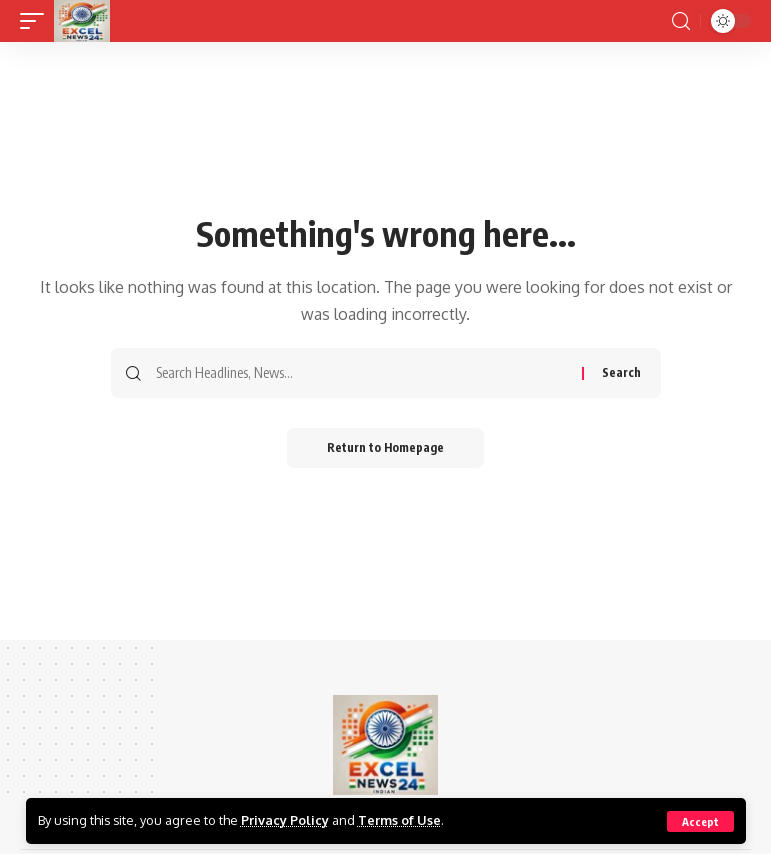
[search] (681, 21)
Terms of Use (399, 820)
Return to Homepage (385, 447)
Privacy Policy (285, 820)
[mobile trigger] (37, 21)
